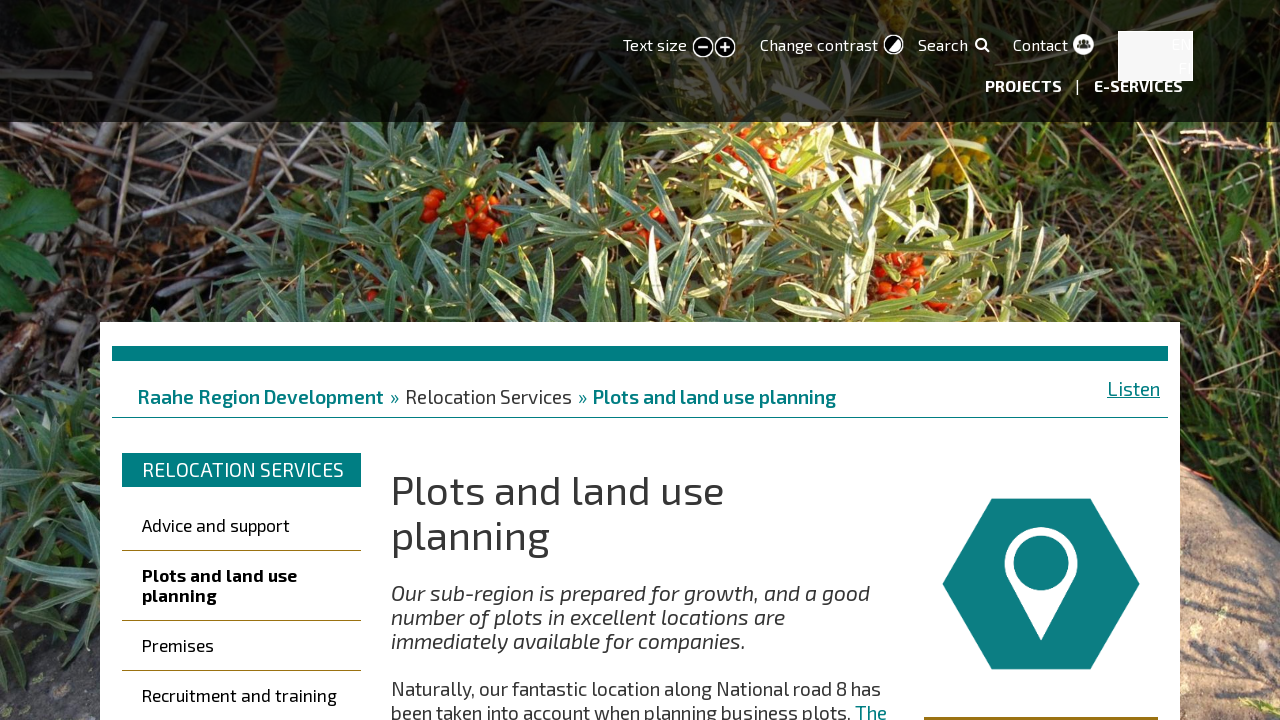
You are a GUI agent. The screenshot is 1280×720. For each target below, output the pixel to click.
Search (943, 44)
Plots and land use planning (714, 396)
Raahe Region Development (260, 396)
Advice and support (216, 525)
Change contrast (819, 44)
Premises (178, 645)
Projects (1025, 85)
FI (1185, 67)
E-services (1138, 85)
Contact (1040, 44)
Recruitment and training (239, 695)
